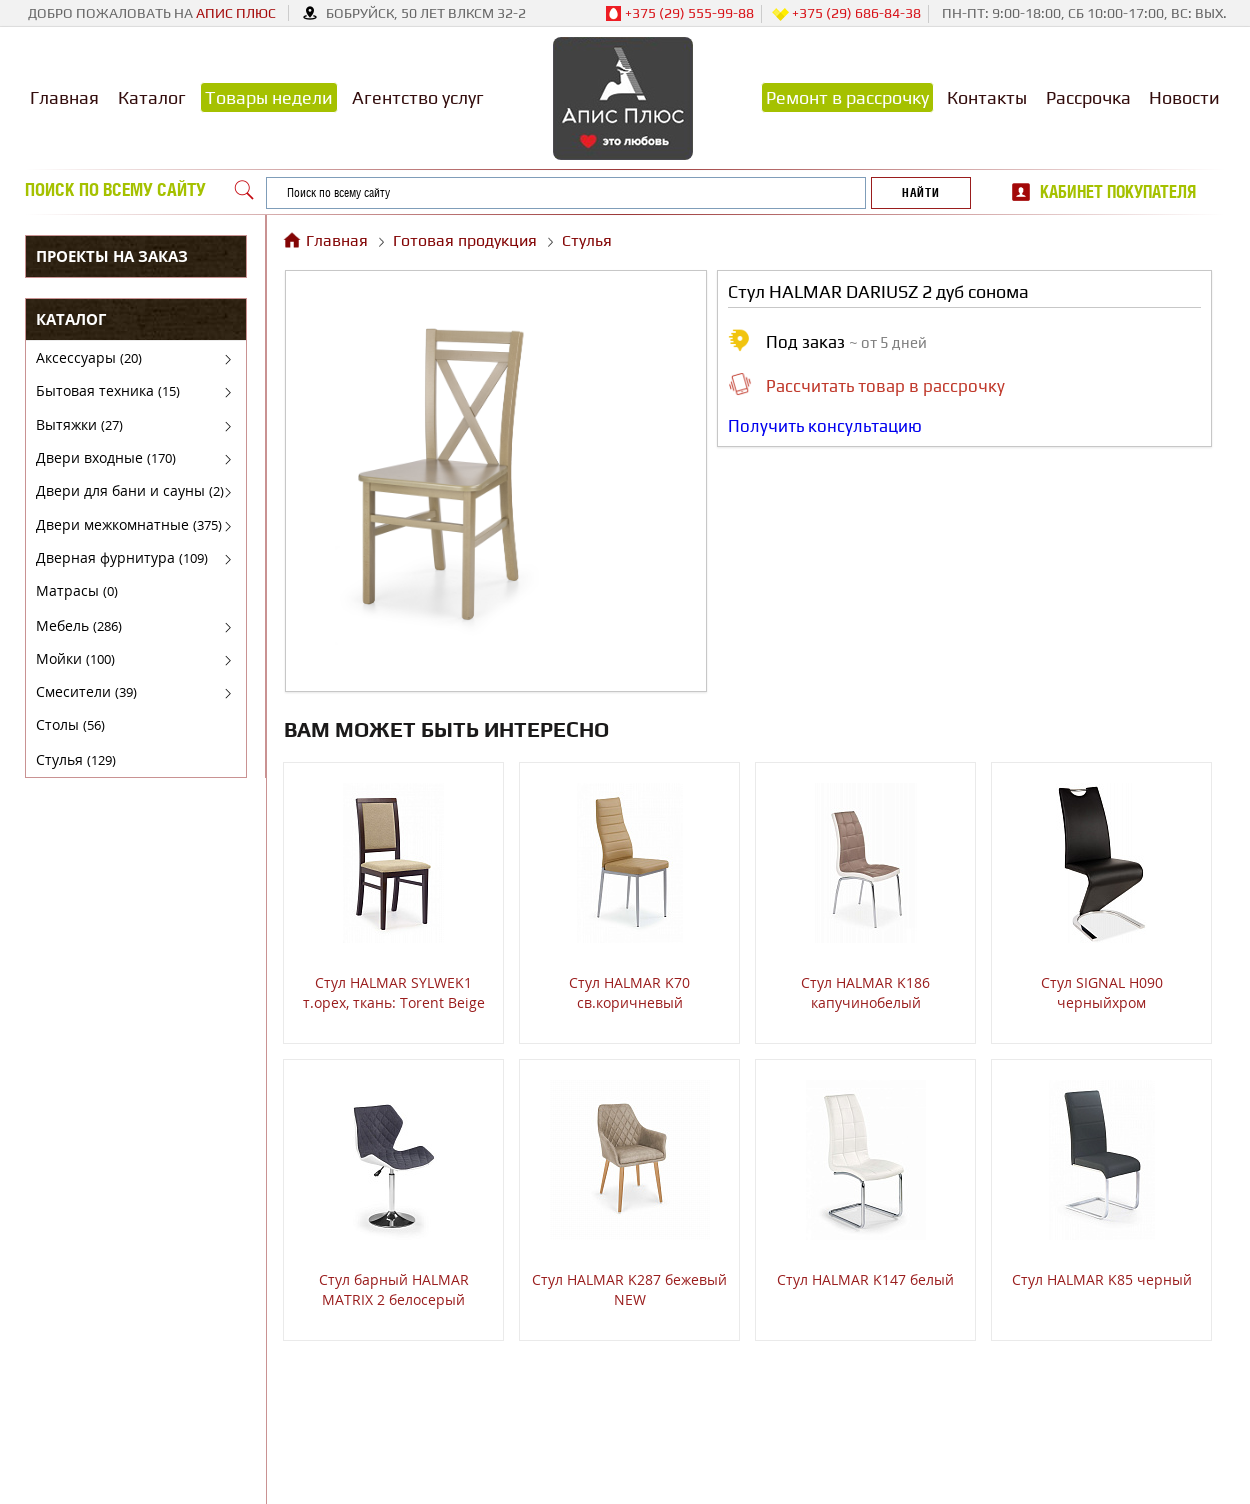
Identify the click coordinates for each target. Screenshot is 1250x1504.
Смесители (86, 691)
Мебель (79, 625)
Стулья (76, 759)
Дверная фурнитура (122, 557)
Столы (70, 724)
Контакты (987, 97)
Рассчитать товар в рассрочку (885, 386)
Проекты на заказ (112, 256)
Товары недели (269, 97)
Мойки (75, 658)
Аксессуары (89, 357)
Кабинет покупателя (1118, 192)
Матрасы (77, 590)
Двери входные (106, 457)
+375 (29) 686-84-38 (846, 14)
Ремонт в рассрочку (847, 97)
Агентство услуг (418, 97)
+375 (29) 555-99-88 (679, 14)
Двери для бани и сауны (130, 490)
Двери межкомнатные (129, 524)
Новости (1184, 97)
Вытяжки (79, 424)
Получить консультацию (825, 426)
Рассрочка (1088, 97)
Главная (64, 97)
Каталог (152, 97)
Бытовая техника (108, 390)
